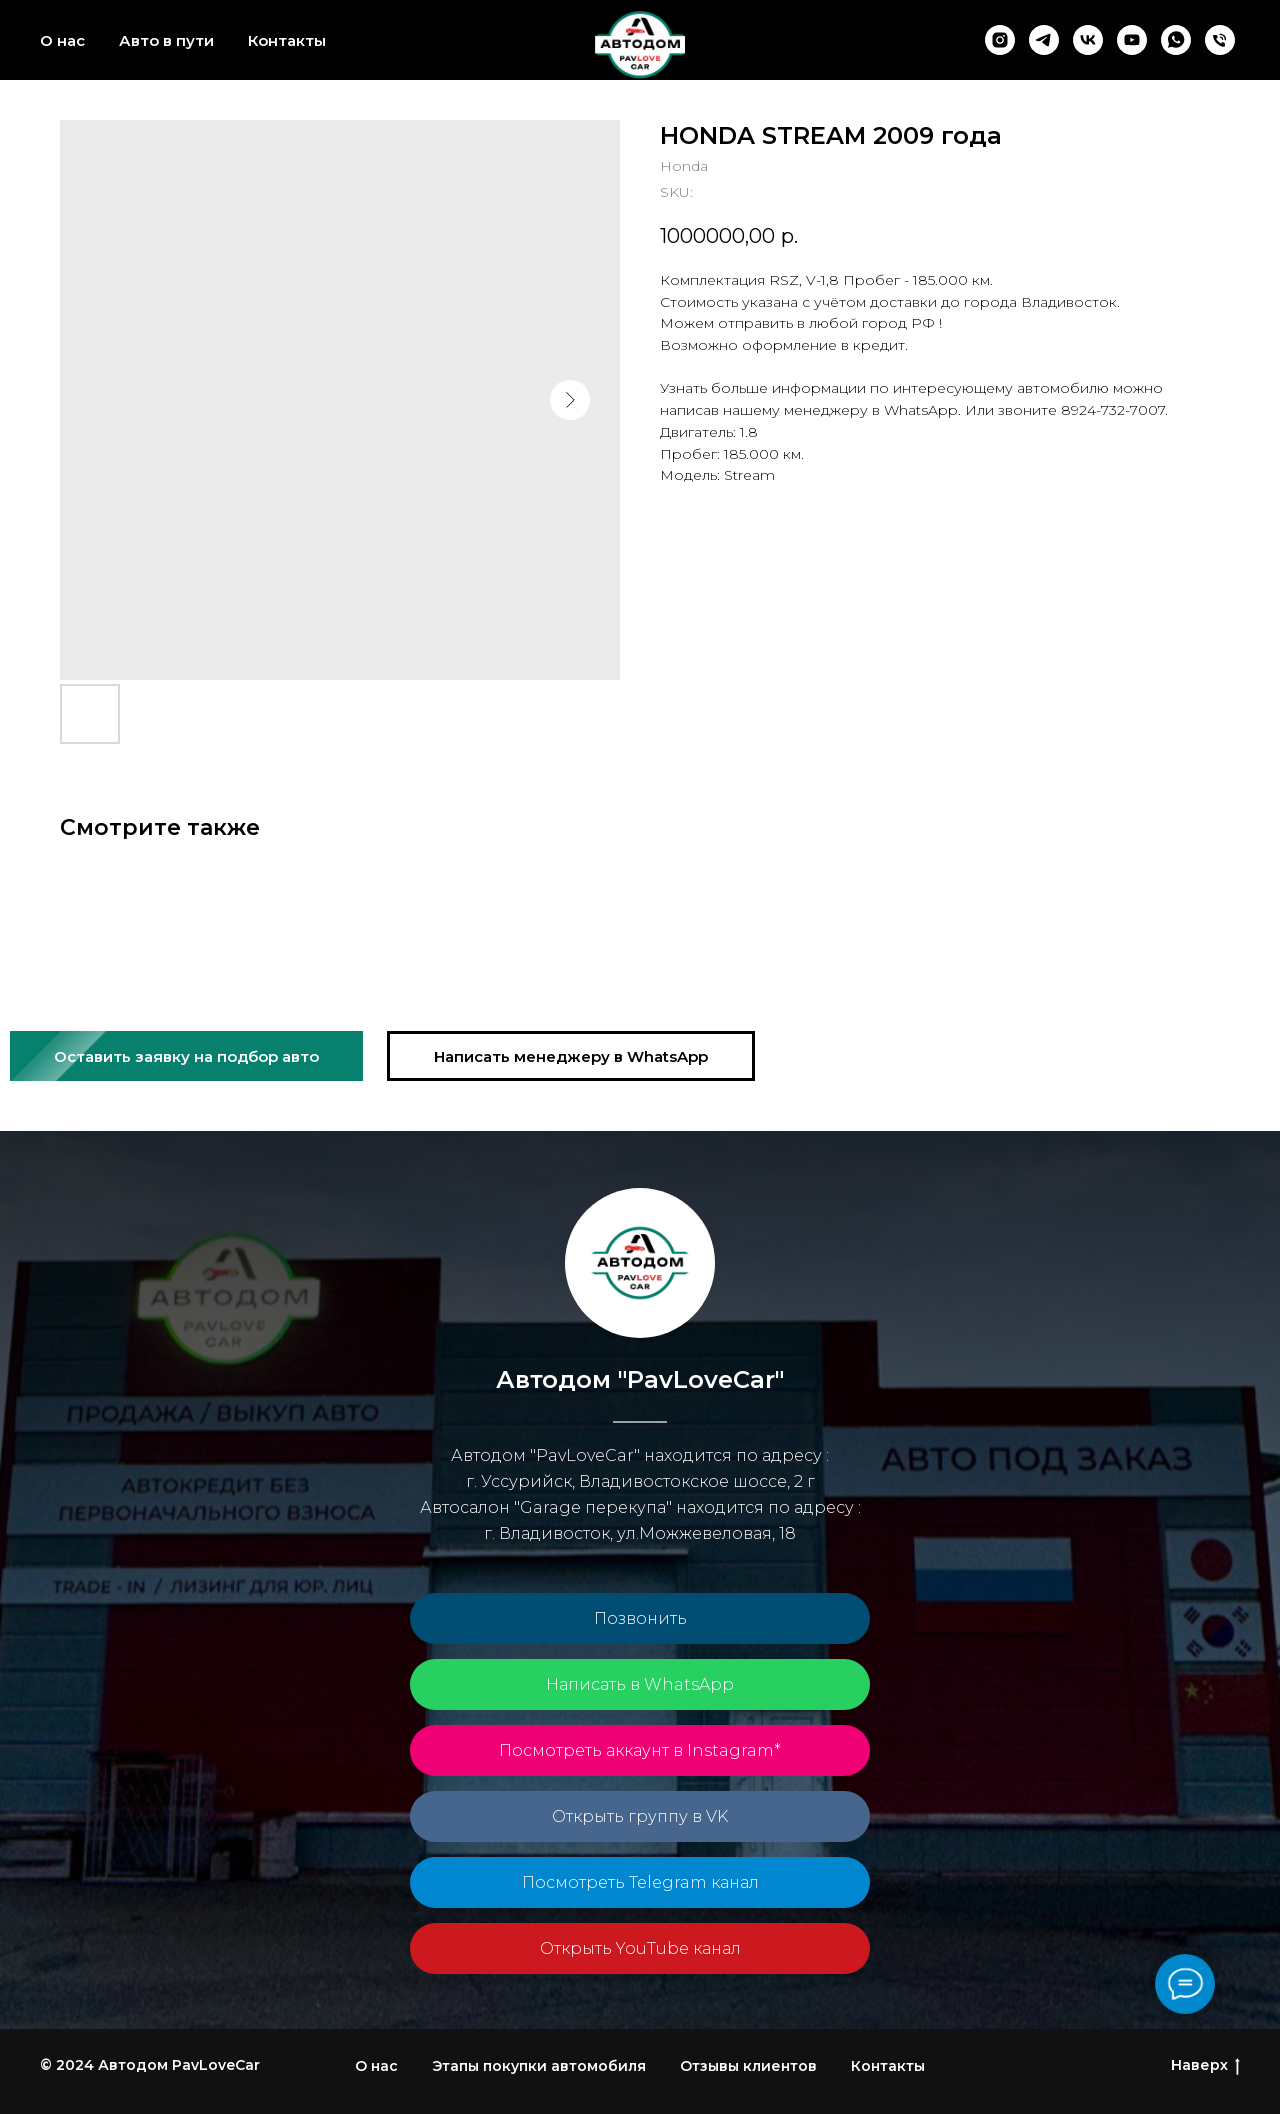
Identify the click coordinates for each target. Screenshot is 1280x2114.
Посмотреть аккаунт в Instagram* (640, 1750)
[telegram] (1044, 40)
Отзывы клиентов (748, 2066)
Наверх (1205, 2065)
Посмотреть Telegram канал (640, 1882)
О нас (62, 40)
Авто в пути (166, 40)
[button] (186, 1056)
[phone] (1220, 40)
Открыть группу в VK (640, 1816)
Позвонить (640, 1618)
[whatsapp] (1176, 40)
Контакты (287, 40)
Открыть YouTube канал (640, 1948)
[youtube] (1132, 40)
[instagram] (1000, 40)
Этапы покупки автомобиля (539, 2066)
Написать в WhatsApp (640, 1684)
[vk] (1088, 40)
